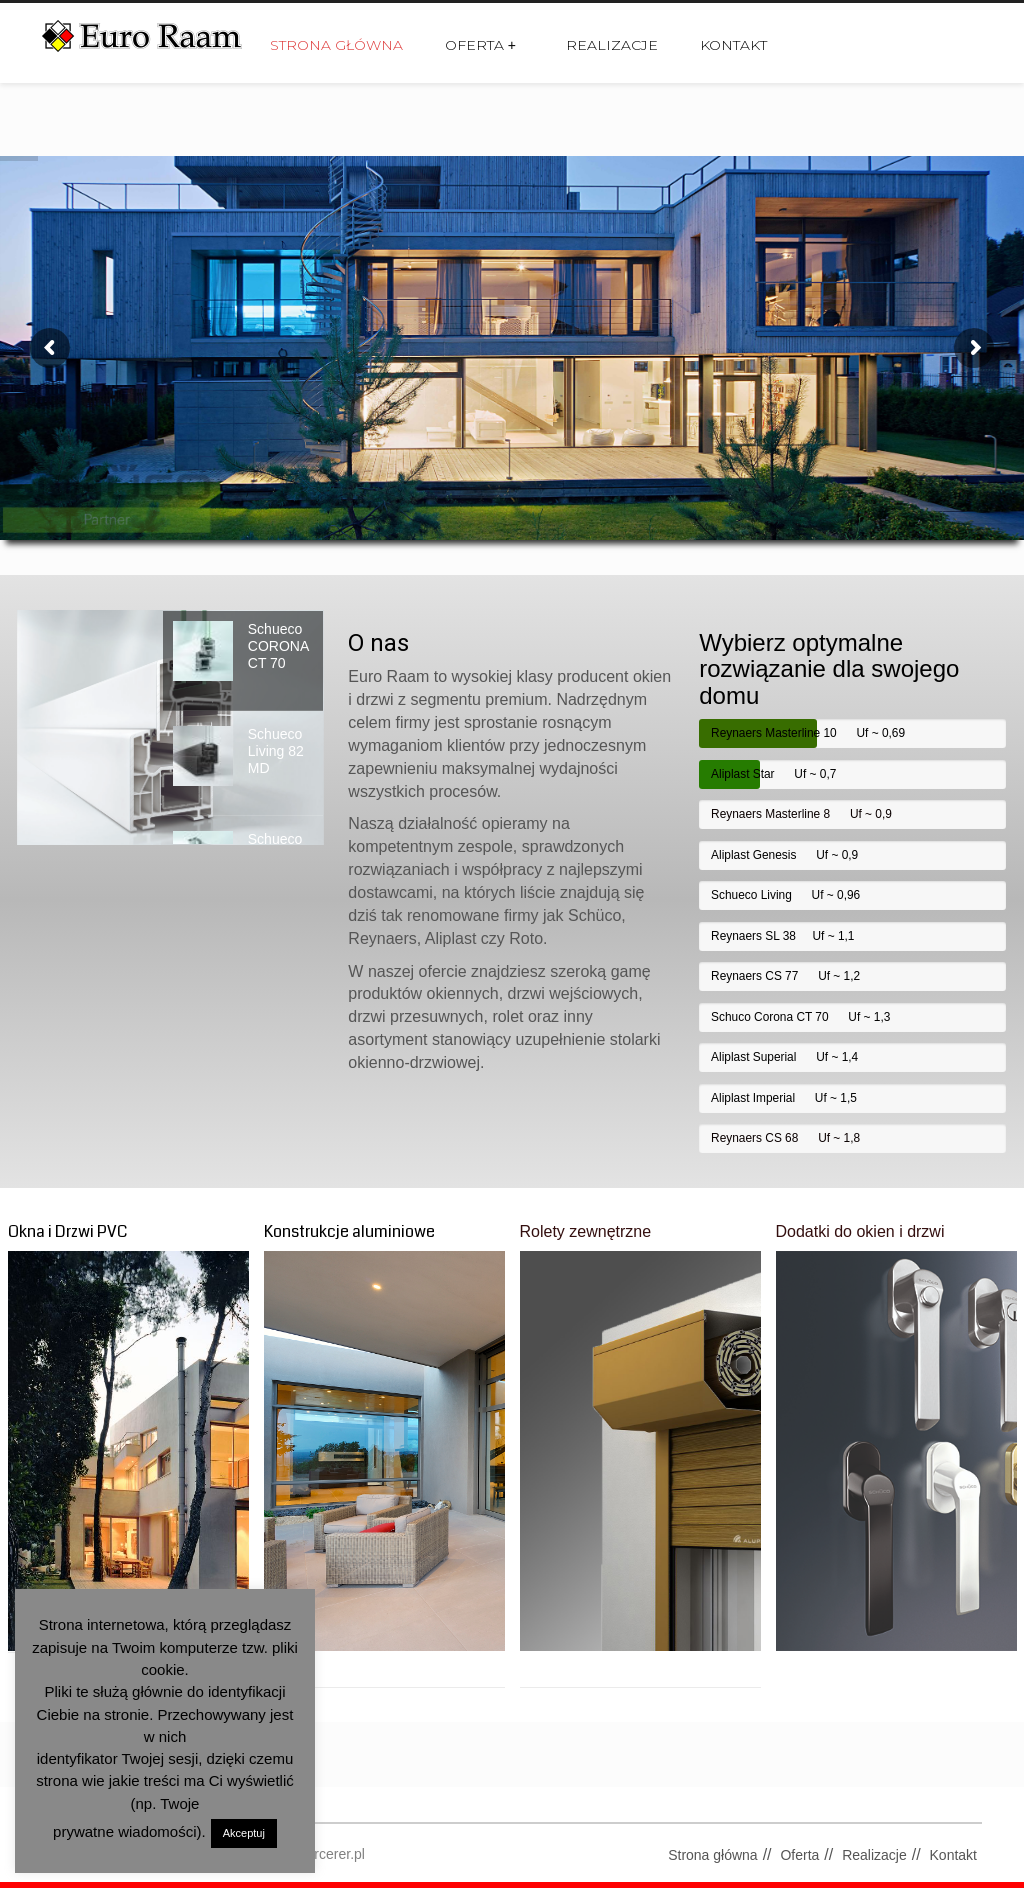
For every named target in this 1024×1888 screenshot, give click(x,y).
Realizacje (612, 45)
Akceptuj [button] (244, 1833)
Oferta (480, 45)
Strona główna (336, 45)
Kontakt (733, 45)
